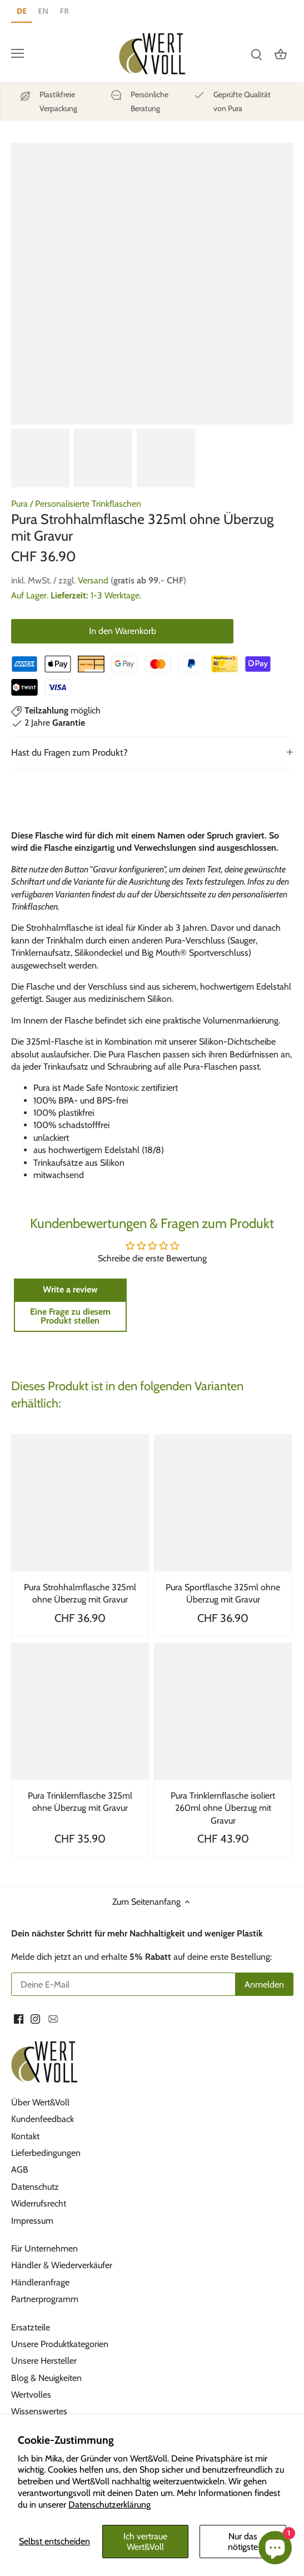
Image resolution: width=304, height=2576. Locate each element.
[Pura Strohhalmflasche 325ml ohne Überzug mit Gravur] (80, 1503)
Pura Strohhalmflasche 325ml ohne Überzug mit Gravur (80, 1593)
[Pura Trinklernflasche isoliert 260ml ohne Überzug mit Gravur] (223, 1711)
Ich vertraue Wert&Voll (145, 2541)
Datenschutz (35, 2186)
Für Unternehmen (44, 2248)
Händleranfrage (40, 2282)
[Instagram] (35, 2019)
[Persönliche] (139, 101)
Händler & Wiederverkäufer (61, 2265)
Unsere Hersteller (44, 2360)
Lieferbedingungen (46, 2153)
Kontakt (25, 2136)
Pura (19, 503)
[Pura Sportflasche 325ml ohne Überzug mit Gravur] (223, 1503)
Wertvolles (31, 2394)
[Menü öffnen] (17, 53)
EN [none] (43, 11)
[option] (43, 12)
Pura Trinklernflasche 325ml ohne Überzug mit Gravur (80, 1801)
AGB (19, 2169)
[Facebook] (18, 2019)
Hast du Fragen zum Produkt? (69, 752)
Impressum (32, 2220)
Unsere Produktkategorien (59, 2344)
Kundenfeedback (42, 2119)
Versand (93, 580)
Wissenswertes (39, 2411)
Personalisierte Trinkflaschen (88, 503)
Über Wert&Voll (40, 2102)
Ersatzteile (30, 2327)
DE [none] (22, 11)
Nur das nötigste (243, 2541)
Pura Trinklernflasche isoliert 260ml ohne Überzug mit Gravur (223, 1808)
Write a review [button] (70, 1289)
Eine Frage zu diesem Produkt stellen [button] (70, 1316)
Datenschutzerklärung (109, 2504)
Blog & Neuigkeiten (46, 2378)
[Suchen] (256, 53)
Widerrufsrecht (38, 2203)
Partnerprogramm (44, 2299)
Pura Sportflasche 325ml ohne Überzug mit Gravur (223, 1593)
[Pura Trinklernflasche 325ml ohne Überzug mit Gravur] (80, 1711)
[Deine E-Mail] (123, 1984)
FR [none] (64, 11)
